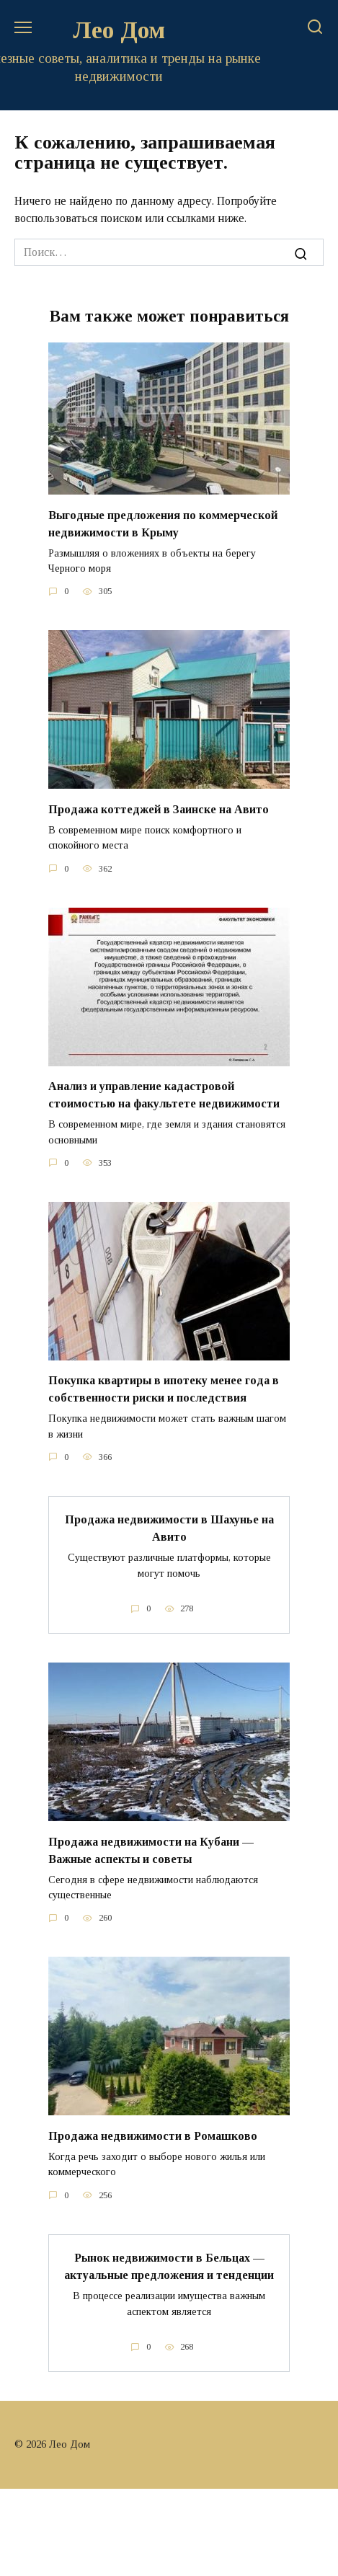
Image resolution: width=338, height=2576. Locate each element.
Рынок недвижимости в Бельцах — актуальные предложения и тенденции (169, 2266)
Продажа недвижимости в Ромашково (152, 2135)
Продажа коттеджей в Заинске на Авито (158, 808)
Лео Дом (119, 30)
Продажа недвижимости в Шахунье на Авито (169, 1528)
